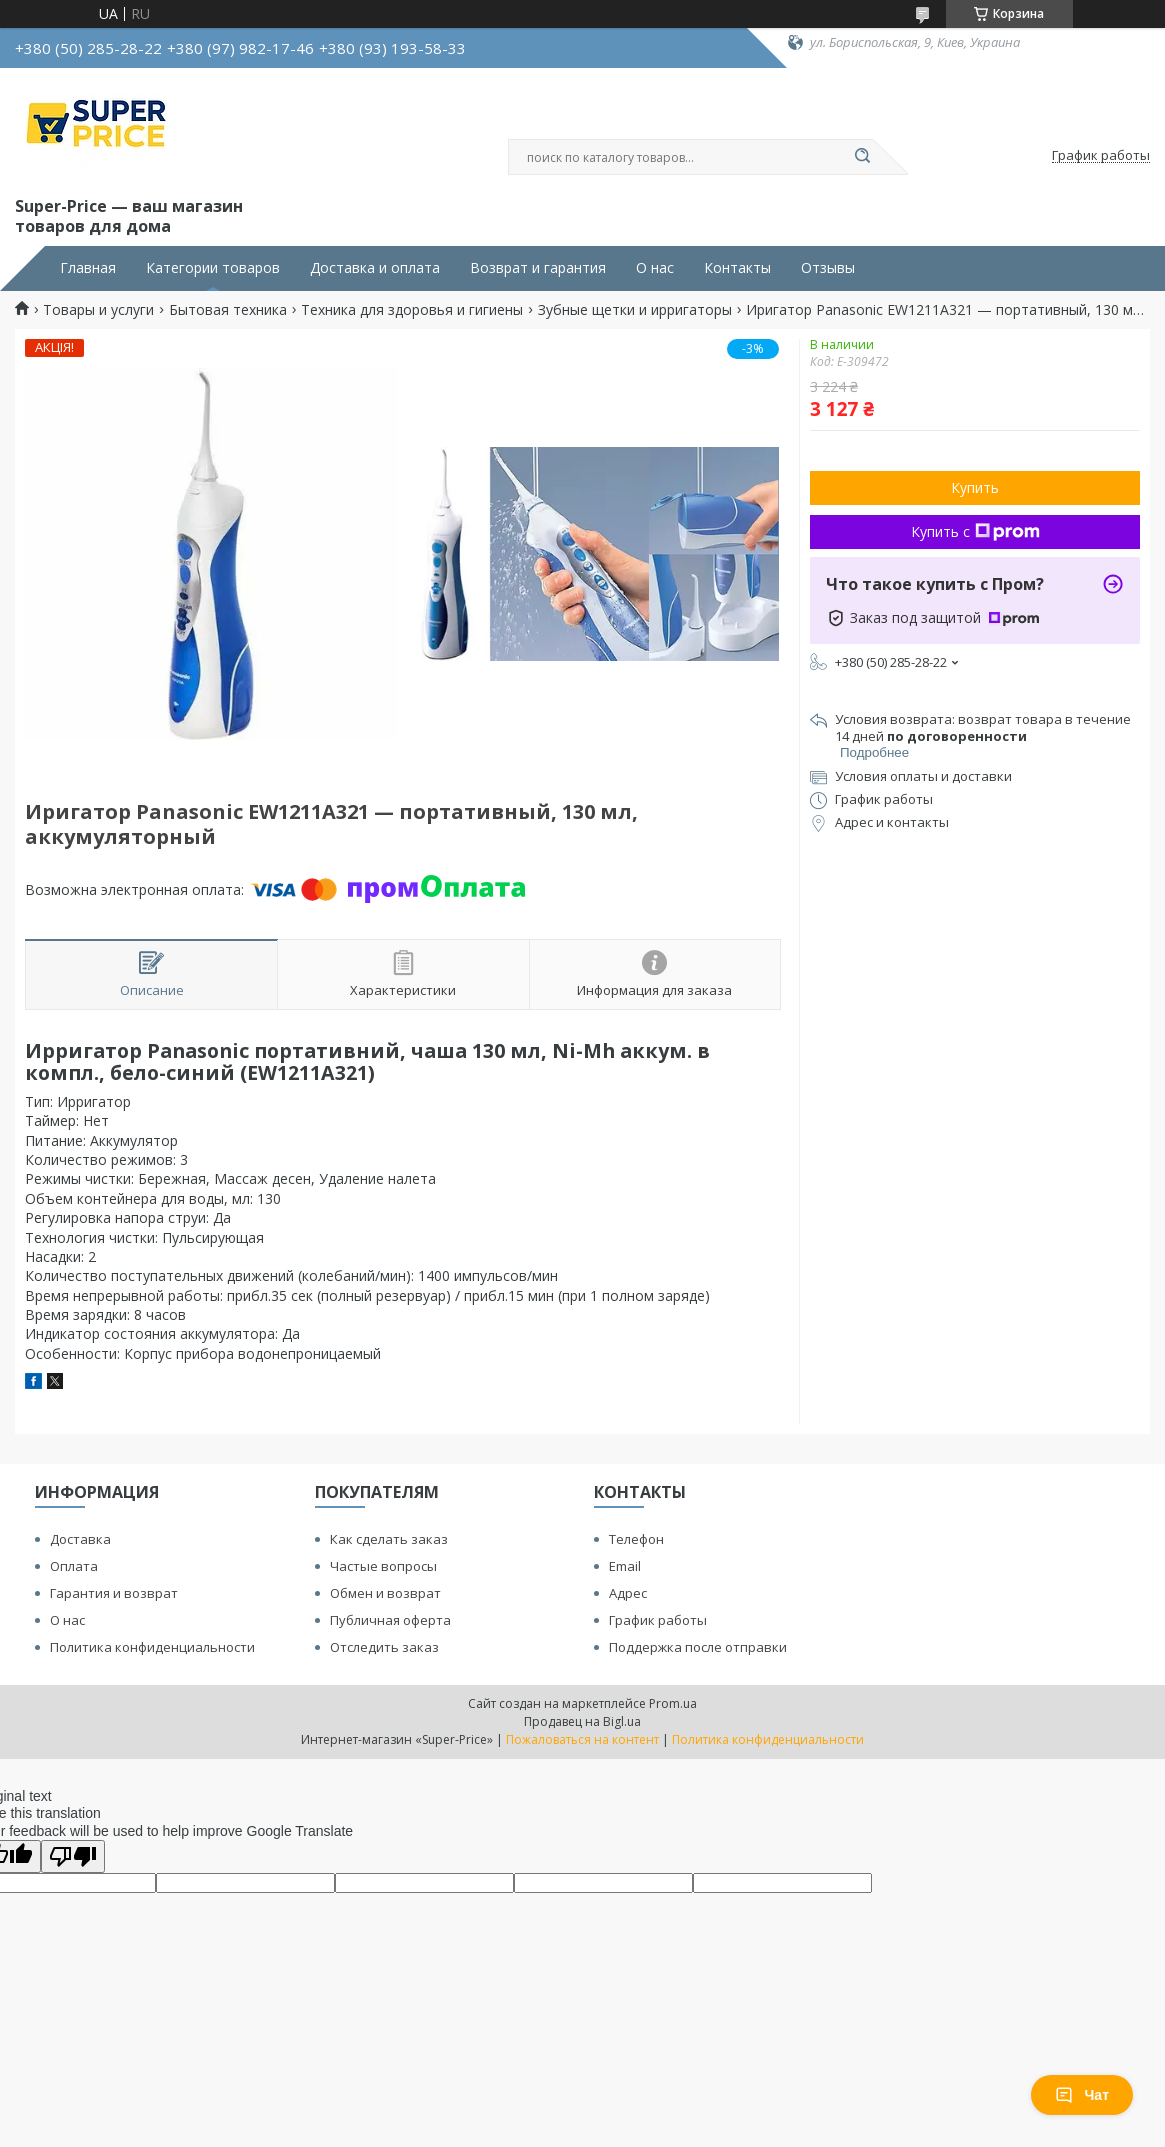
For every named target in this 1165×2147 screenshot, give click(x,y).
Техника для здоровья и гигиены (412, 310)
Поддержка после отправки (698, 1647)
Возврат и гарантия (538, 268)
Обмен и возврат (385, 1593)
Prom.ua (673, 1703)
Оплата (74, 1566)
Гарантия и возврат (114, 1593)
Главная (88, 268)
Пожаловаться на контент (582, 1739)
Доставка (80, 1539)
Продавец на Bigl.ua (582, 1721)
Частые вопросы (383, 1566)
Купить (975, 487)
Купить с (975, 531)
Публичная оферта (390, 1620)
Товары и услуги (98, 310)
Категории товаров (213, 268)
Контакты (737, 268)
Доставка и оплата (375, 268)
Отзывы (828, 268)
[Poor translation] (73, 1856)
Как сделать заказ (389, 1539)
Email (625, 1566)
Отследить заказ (384, 1647)
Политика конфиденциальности (152, 1647)
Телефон (636, 1539)
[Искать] (863, 157)
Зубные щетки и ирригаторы (635, 310)
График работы (658, 1620)
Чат (1082, 2095)
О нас (655, 268)
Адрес (628, 1593)
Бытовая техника (228, 310)
